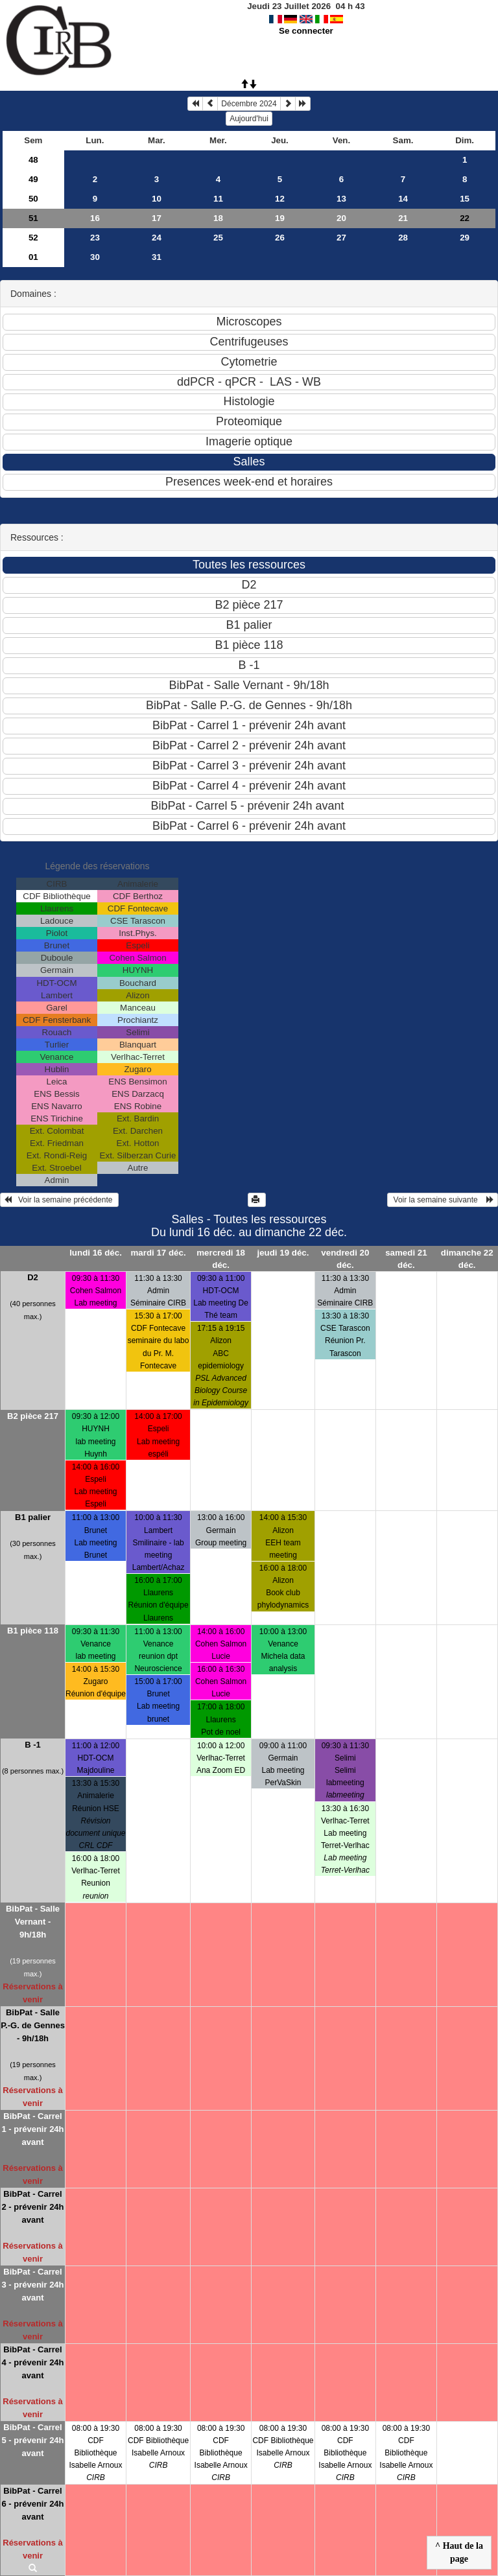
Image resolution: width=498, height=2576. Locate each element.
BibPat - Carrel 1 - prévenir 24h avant (32, 2129)
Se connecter (306, 31)
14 (403, 199)
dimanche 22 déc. (467, 1259)
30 (95, 257)
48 (33, 160)
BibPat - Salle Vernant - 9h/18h (33, 1921)
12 (280, 199)
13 (341, 199)
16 (95, 218)
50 (33, 199)
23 (95, 237)
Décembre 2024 (248, 103)
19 (280, 218)
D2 (32, 1277)
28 (403, 237)
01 (33, 257)
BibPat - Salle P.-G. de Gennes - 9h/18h (33, 2025)
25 (218, 237)
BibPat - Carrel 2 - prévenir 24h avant (32, 2207)
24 (156, 237)
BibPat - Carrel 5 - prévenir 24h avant (32, 2440)
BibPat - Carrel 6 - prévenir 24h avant (32, 2504)
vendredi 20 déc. (345, 1259)
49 (33, 179)
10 (156, 199)
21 (403, 218)
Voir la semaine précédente (59, 1199)
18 (218, 218)
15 (464, 199)
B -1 (33, 1745)
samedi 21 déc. (406, 1259)
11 (218, 199)
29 (464, 237)
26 (280, 237)
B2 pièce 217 (32, 1416)
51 (33, 218)
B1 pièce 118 (32, 1630)
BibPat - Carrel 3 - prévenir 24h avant (32, 2284)
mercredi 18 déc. (220, 1259)
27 (341, 237)
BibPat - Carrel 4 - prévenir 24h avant (32, 2362)
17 (156, 218)
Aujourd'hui (249, 118)
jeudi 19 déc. (283, 1253)
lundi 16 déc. (95, 1253)
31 (156, 257)
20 (341, 218)
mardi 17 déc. (157, 1253)
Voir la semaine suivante (442, 1199)
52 (33, 237)
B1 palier (33, 1517)
